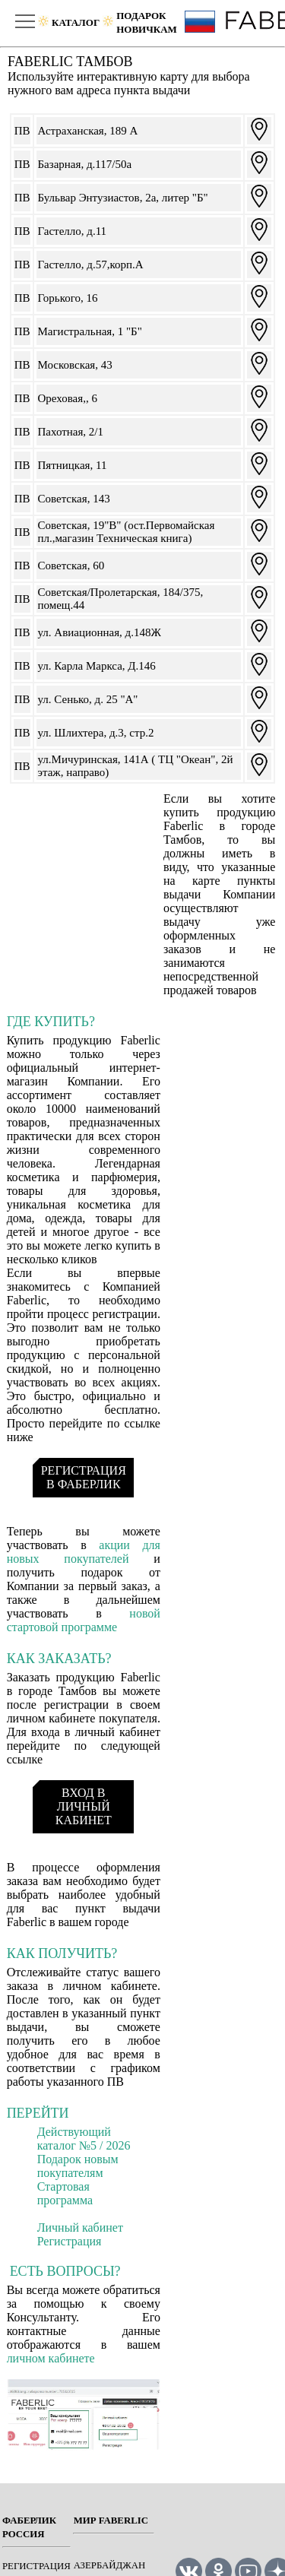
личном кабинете (51, 2358)
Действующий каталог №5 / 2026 (84, 2138)
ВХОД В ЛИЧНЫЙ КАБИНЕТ (83, 1806)
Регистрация (69, 2241)
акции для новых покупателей (83, 1551)
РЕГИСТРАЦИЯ (36, 2566)
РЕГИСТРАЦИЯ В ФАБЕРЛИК (83, 1477)
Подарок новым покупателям (78, 2166)
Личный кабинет (80, 2227)
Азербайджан (110, 2565)
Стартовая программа (65, 2193)
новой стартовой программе (83, 1620)
